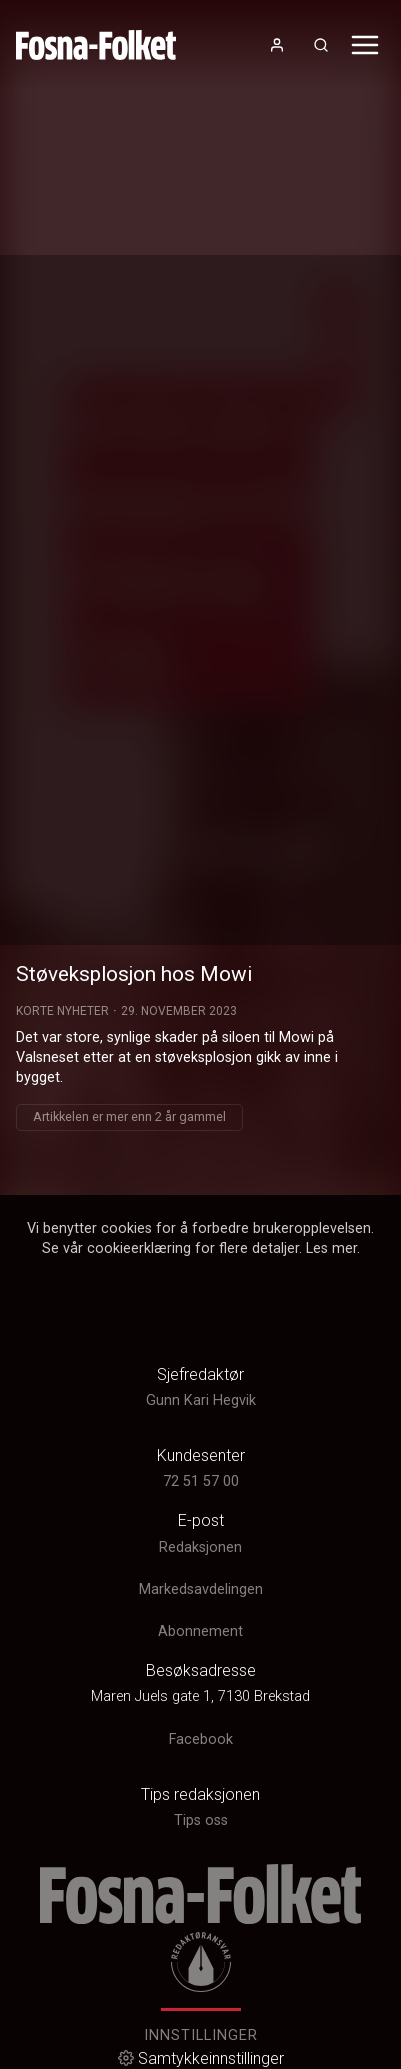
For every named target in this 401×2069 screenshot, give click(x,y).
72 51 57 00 (201, 1481)
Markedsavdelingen (201, 1589)
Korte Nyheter (62, 1011)
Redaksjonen (200, 1547)
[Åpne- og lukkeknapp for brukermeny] (277, 45)
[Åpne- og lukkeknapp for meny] (365, 45)
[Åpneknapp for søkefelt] (321, 45)
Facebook (201, 1739)
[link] (96, 45)
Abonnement (200, 1631)
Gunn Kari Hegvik (201, 1400)
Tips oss (201, 1820)
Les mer (331, 1248)
